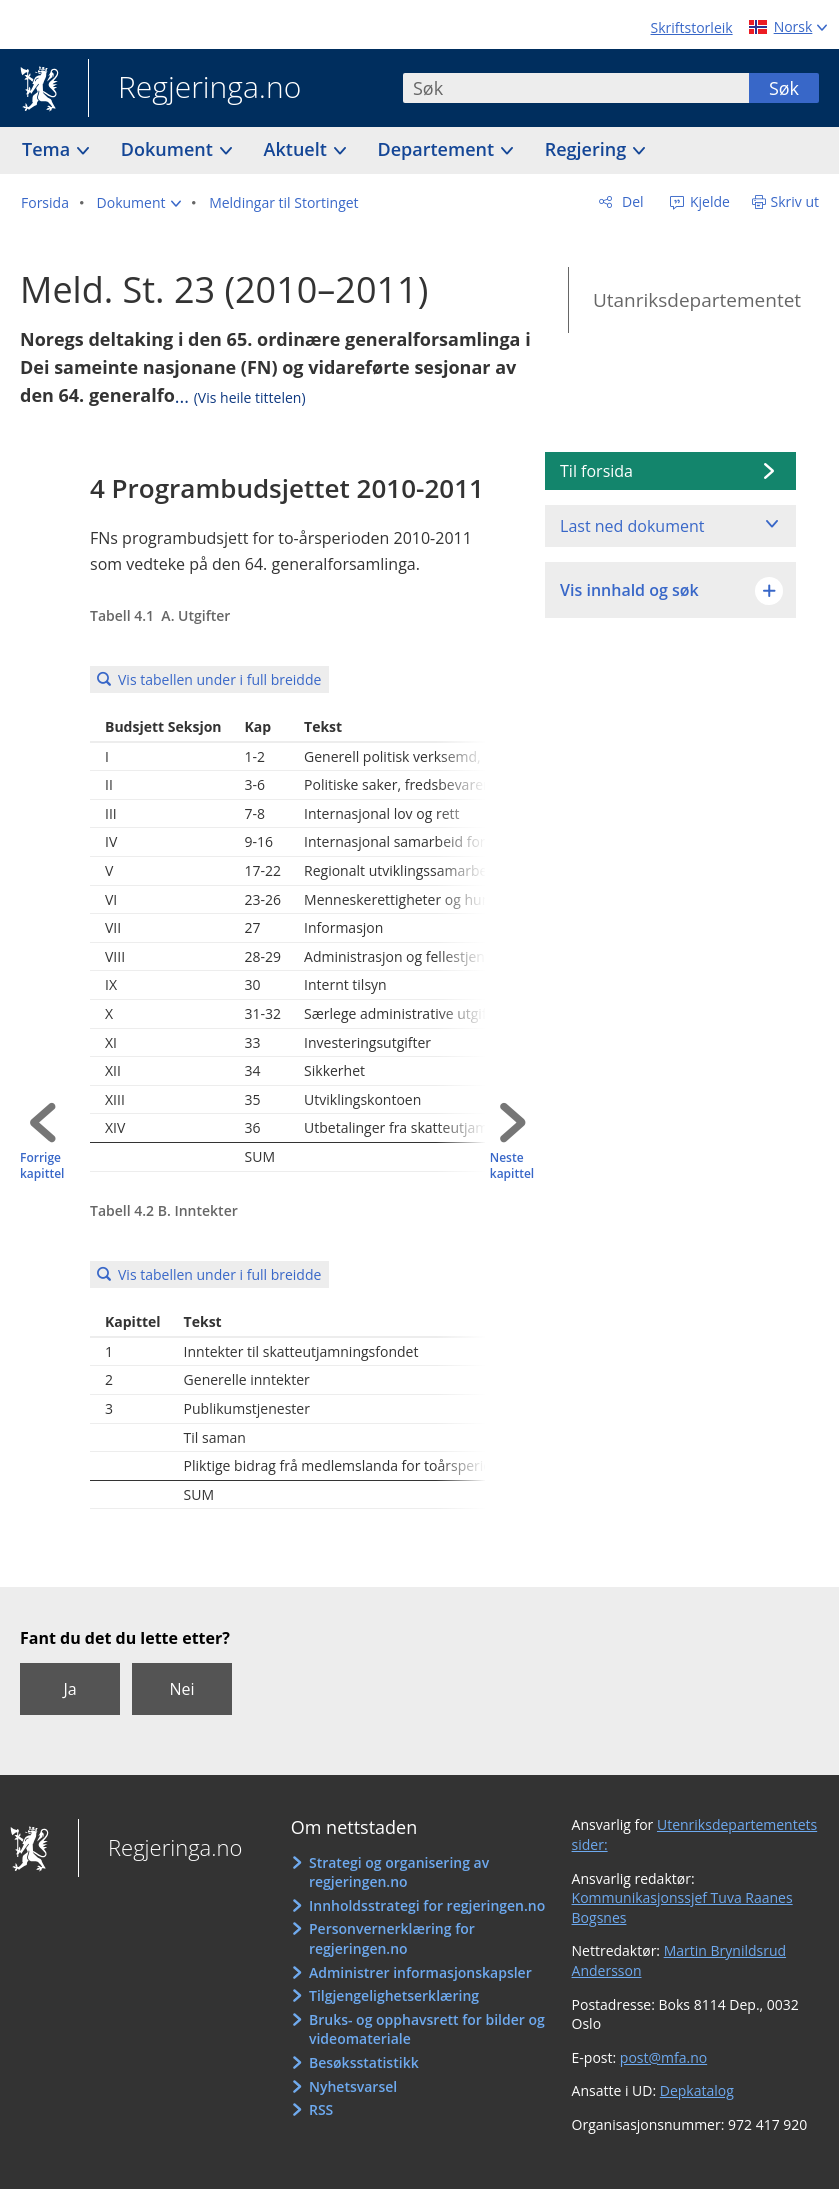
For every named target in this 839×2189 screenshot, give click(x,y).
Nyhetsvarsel (353, 2086)
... (240, 396)
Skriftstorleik (692, 27)
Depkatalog (697, 2090)
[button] (139, 203)
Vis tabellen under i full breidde (219, 679)
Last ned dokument (632, 526)
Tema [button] (48, 149)
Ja (69, 1689)
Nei (181, 1689)
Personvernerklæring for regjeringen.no (392, 1938)
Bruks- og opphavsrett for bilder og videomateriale (427, 2029)
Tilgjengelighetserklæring (394, 1995)
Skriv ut (795, 201)
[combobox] (576, 88)
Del (630, 201)
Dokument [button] (169, 149)
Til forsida (596, 471)
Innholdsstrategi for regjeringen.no (427, 1905)
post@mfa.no (663, 2057)
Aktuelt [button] (298, 149)
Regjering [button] (588, 149)
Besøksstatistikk (364, 2062)
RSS (321, 2109)
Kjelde (708, 201)
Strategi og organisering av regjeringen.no (399, 1872)
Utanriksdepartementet (697, 300)
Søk (784, 88)
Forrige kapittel (42, 1166)
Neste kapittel (512, 1166)
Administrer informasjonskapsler (420, 1972)
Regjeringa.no (194, 89)
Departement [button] (438, 149)
